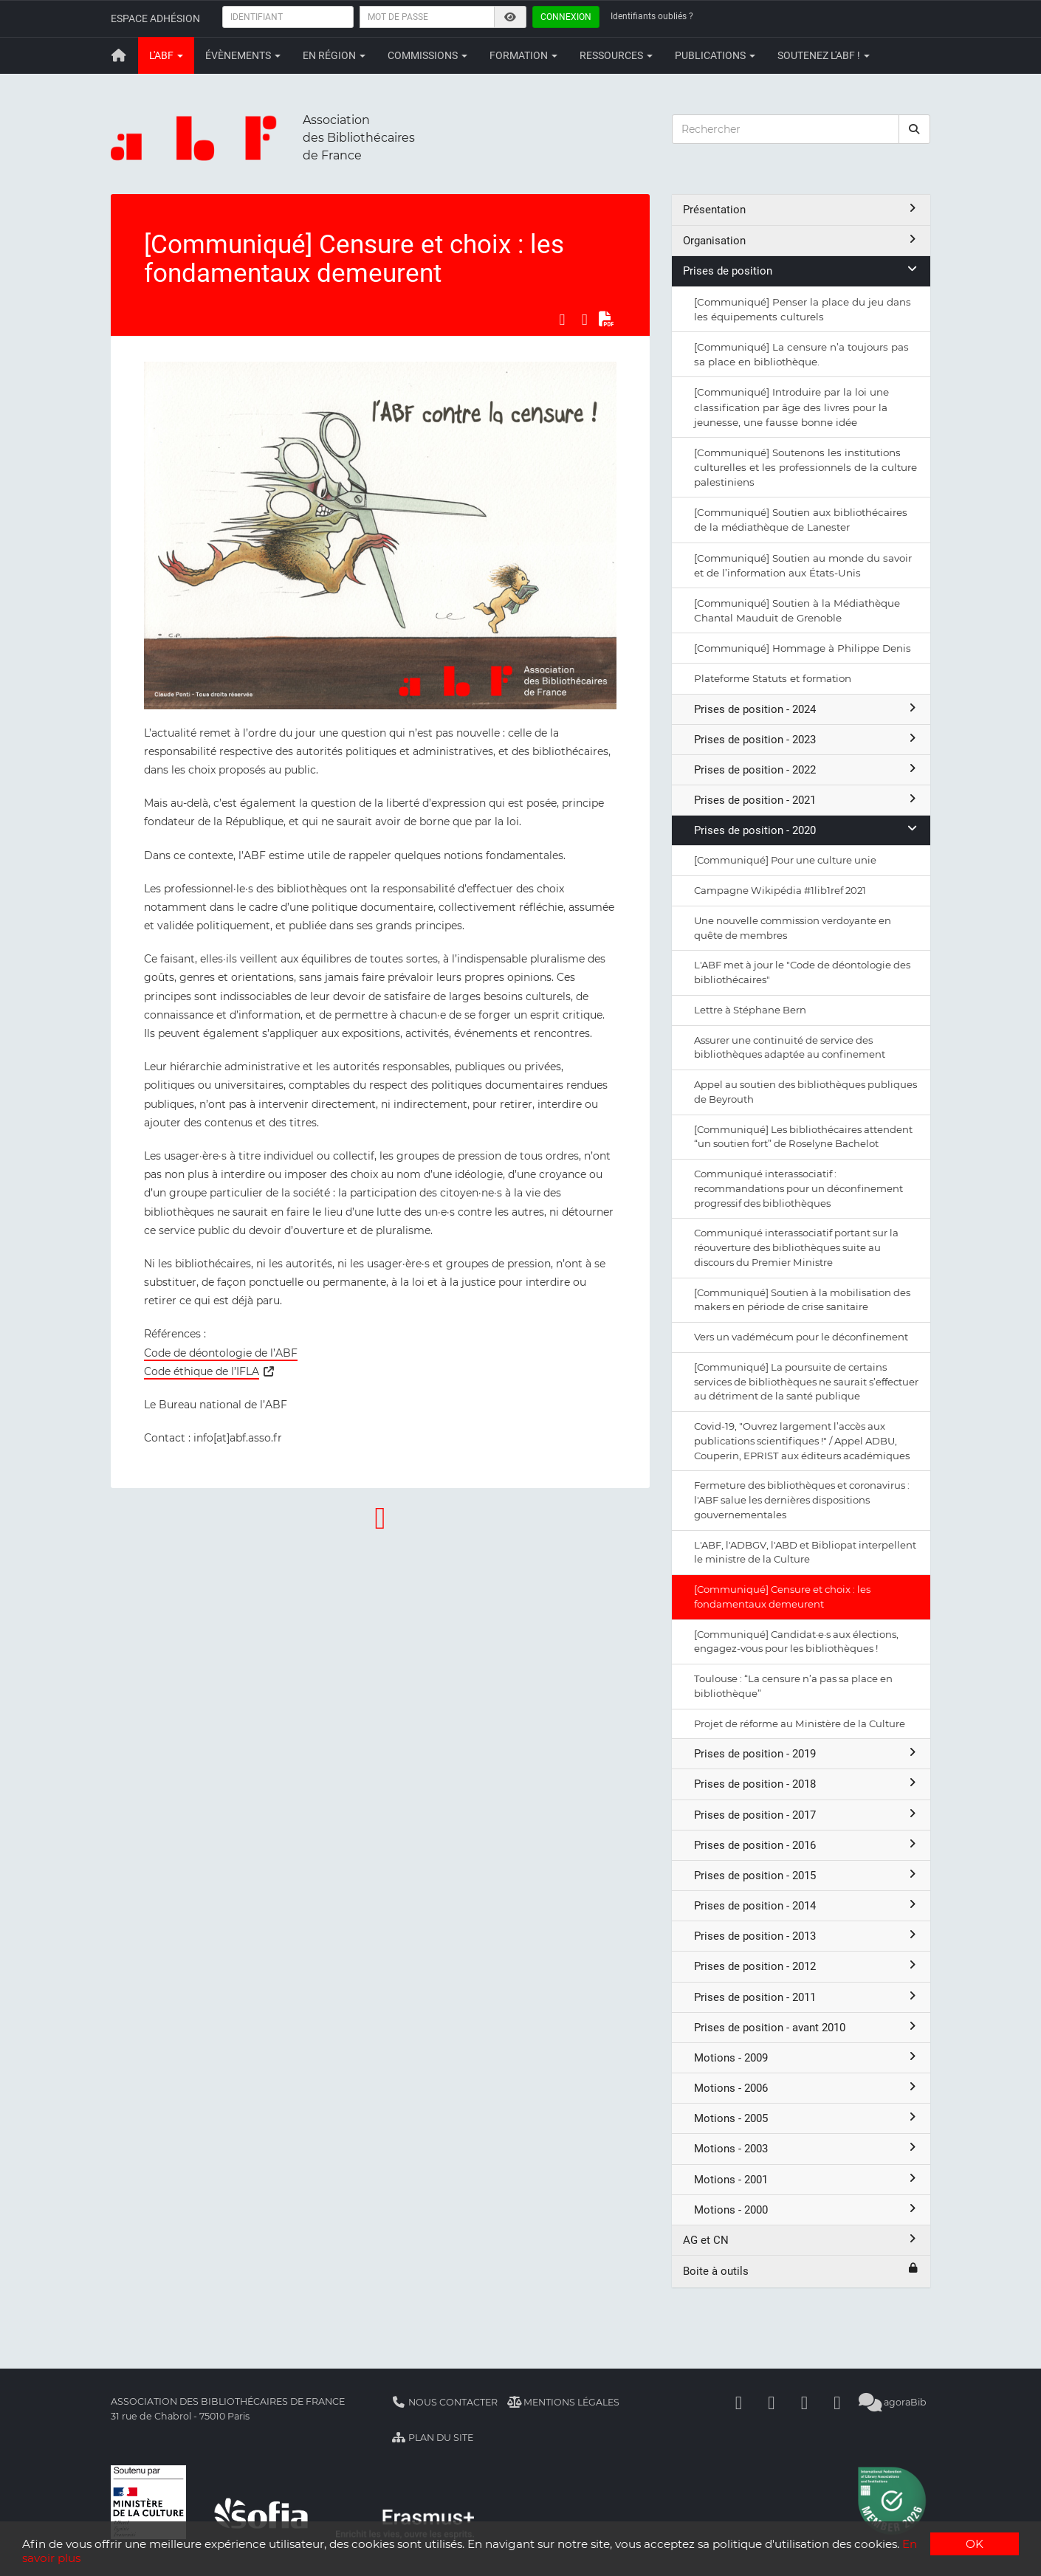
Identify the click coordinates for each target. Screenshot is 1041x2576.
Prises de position (801, 271)
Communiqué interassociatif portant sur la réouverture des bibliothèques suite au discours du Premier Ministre (796, 1247)
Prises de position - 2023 (806, 739)
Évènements (243, 55)
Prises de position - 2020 (806, 830)
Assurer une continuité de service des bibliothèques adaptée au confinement (789, 1047)
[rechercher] (915, 129)
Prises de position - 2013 (806, 1936)
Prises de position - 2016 (806, 1845)
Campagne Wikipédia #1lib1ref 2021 (780, 890)
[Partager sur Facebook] (561, 319)
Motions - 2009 (806, 2057)
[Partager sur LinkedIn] (584, 319)
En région (334, 55)
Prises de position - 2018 (806, 1784)
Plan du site (432, 2437)
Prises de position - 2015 (806, 1875)
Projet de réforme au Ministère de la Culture (799, 1723)
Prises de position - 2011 (806, 1997)
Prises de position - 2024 (806, 709)
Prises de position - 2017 (806, 1815)
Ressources (616, 55)
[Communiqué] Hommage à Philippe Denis (802, 648)
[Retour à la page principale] (119, 55)
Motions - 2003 (806, 2148)
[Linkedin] (771, 2402)
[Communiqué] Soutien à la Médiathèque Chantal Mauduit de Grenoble (797, 610)
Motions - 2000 (806, 2210)
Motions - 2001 (806, 2179)
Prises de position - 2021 (806, 800)
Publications (715, 55)
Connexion (565, 17)
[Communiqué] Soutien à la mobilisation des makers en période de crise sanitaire (802, 1300)
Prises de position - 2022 (806, 769)
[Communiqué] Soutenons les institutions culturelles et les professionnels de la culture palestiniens (805, 467)
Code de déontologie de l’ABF (221, 1353)
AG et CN (801, 2240)
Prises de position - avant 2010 (806, 2027)
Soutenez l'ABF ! (823, 55)
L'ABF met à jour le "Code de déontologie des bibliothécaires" (802, 972)
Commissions (427, 55)
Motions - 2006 (806, 2088)
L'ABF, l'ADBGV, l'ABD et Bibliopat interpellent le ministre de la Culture (805, 1552)
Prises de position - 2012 (806, 1966)
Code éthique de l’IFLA (201, 1371)
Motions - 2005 (806, 2118)
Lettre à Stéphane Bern (750, 1010)
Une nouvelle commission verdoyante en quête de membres (792, 928)
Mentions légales (563, 2402)
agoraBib (893, 2402)
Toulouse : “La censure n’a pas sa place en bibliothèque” (793, 1686)
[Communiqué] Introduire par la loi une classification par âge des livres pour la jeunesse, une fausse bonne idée (791, 406)
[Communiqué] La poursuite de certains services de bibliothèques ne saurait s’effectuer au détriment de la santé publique (806, 1381)
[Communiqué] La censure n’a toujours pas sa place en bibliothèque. (801, 354)
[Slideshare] (837, 2402)
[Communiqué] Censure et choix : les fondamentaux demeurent (782, 1596)
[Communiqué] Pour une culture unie (785, 860)
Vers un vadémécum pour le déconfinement (801, 1337)
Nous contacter (444, 2402)
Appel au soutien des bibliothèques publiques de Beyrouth (805, 1091)
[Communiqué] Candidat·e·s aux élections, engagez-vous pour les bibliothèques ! (796, 1641)
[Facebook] (739, 2402)
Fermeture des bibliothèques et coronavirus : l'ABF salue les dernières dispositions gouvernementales (802, 1500)
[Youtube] (805, 2402)
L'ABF (166, 55)
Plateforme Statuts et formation (772, 678)
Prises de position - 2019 (806, 1753)
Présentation (801, 209)
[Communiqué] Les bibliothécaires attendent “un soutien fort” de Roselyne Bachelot (803, 1136)
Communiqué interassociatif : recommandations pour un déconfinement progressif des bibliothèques (798, 1188)
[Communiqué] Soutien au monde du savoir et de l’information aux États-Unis (803, 565)
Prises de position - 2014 (806, 1905)
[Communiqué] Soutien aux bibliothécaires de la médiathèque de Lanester (800, 519)
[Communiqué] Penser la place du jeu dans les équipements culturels (802, 309)
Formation (523, 55)
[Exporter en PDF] (606, 319)
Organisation (801, 240)
